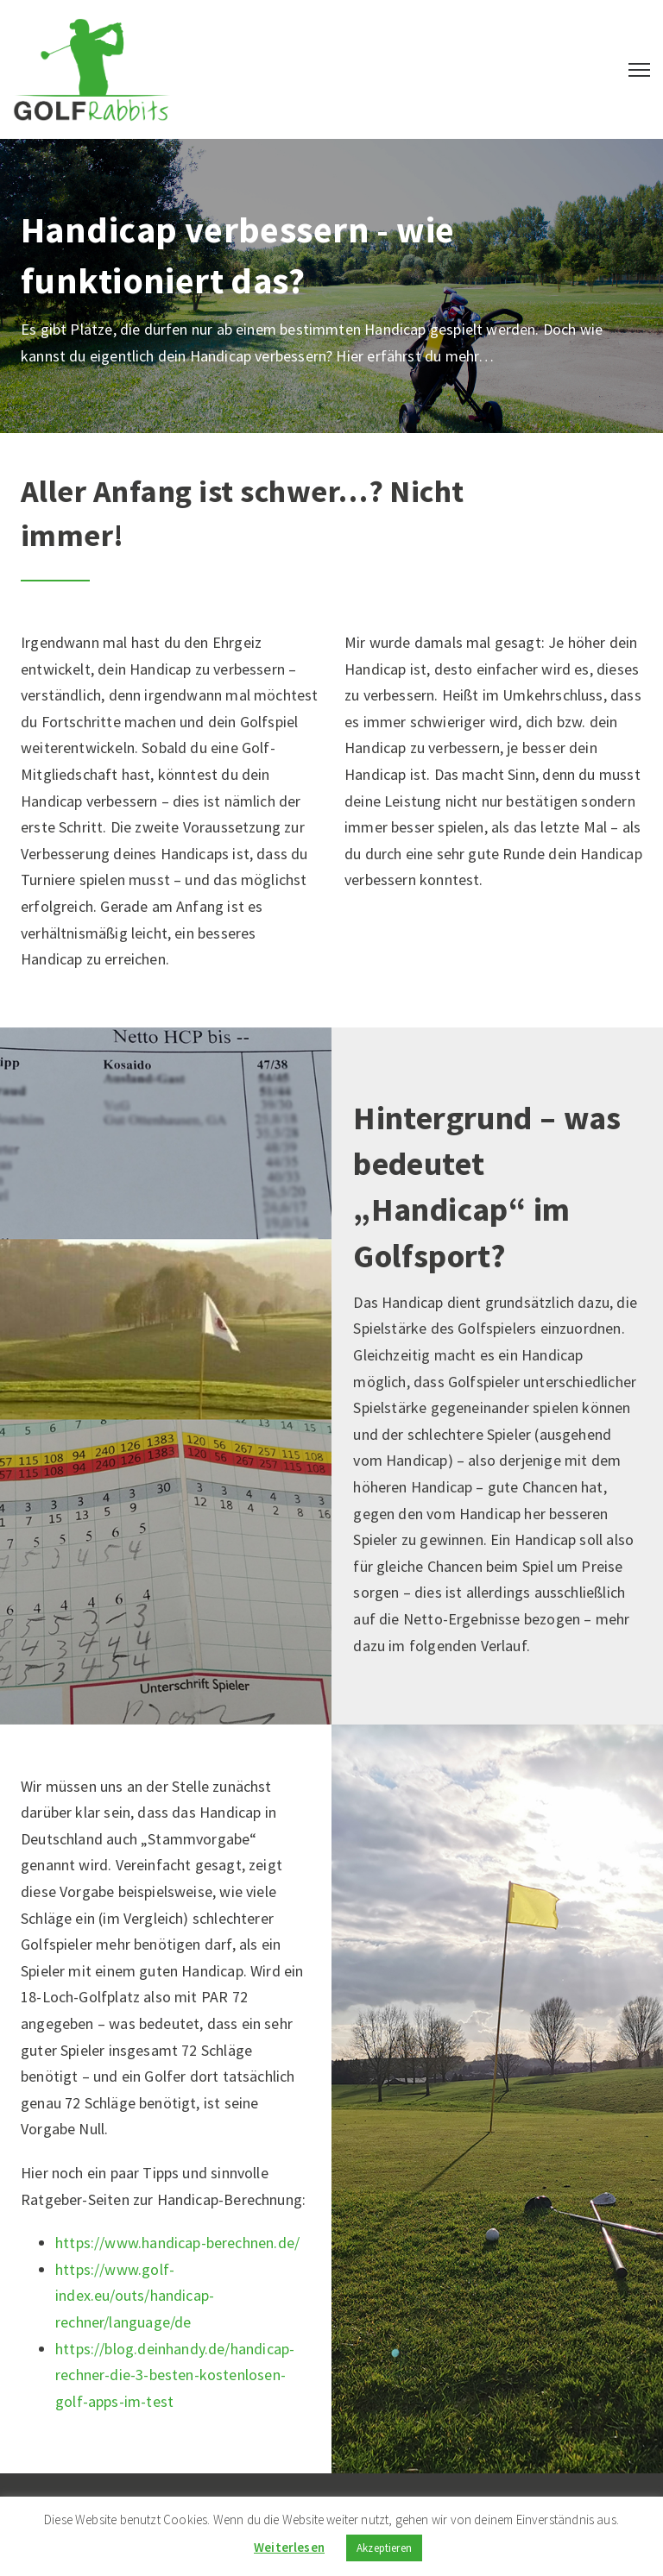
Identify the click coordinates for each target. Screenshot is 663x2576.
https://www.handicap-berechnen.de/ (177, 2242)
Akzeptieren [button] (384, 2548)
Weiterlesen (289, 2547)
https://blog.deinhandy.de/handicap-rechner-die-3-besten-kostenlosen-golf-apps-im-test (174, 2375)
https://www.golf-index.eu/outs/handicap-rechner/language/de (134, 2295)
